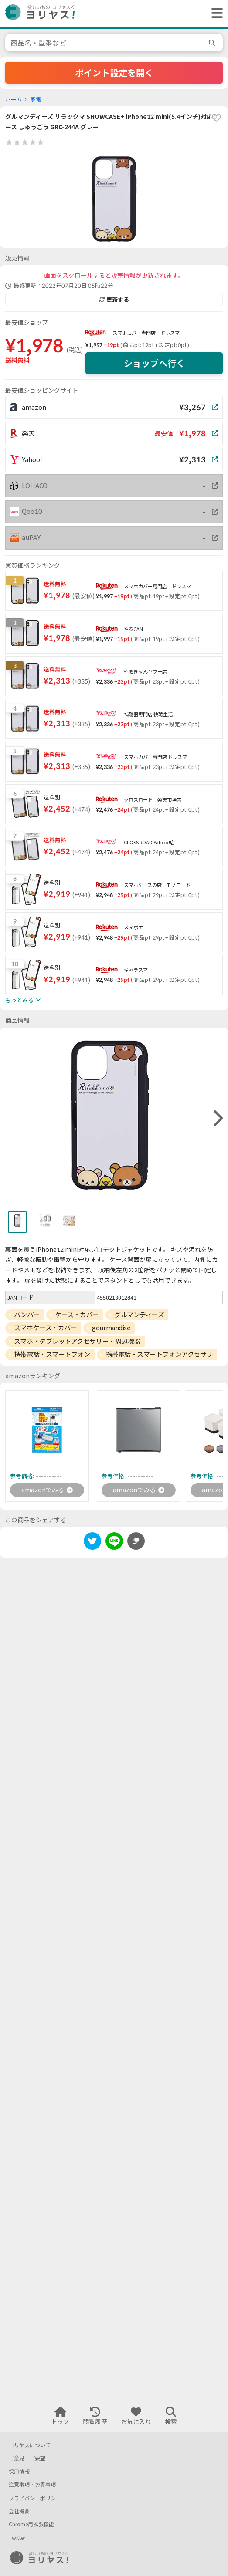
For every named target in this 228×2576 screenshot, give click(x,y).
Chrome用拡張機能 (31, 2524)
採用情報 (19, 2471)
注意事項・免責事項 (32, 2485)
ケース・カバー (77, 1314)
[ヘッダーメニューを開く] (215, 13)
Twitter (17, 2538)
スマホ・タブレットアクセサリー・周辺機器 (77, 1341)
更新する (114, 299)
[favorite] (216, 118)
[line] (114, 1542)
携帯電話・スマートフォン (52, 1354)
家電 (35, 99)
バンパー (27, 1314)
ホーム (13, 99)
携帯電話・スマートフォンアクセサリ (159, 1354)
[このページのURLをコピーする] (136, 1541)
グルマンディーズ (139, 1314)
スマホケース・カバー (45, 1328)
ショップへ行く (154, 363)
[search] (213, 42)
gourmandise (111, 1328)
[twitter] (92, 1542)
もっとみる (23, 1000)
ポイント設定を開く (114, 72)
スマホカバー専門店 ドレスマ (146, 333)
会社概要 (19, 2511)
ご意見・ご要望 (27, 2458)
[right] (217, 1118)
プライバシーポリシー (35, 2498)
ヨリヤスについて (30, 2445)
